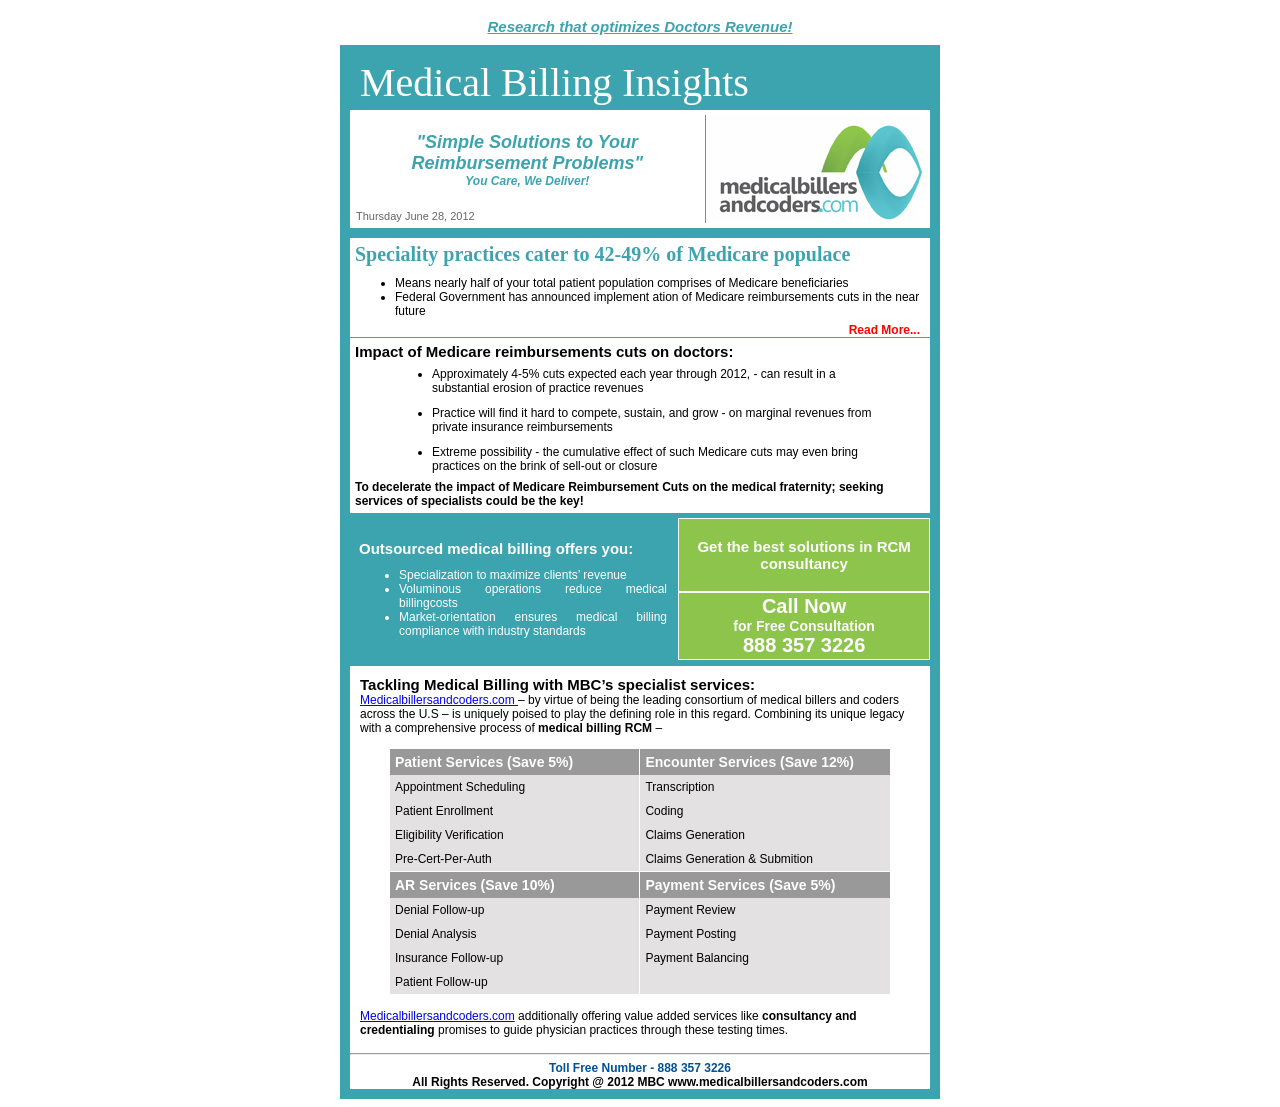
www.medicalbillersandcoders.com (768, 1082)
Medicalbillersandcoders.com (439, 700)
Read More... (884, 330)
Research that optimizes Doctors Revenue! (639, 26)
